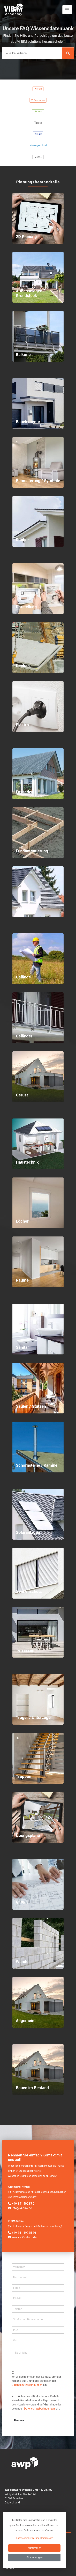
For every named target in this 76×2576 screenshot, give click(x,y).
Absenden (19, 2420)
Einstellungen (34, 2557)
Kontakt (9, 2568)
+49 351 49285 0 (21, 2203)
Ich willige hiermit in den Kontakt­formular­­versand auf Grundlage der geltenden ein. (37, 2380)
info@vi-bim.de (20, 2208)
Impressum (47, 2538)
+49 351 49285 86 (22, 2232)
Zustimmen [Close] (34, 2548)
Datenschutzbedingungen (27, 2384)
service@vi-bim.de (22, 2237)
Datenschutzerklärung (28, 2538)
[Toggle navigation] (67, 9)
